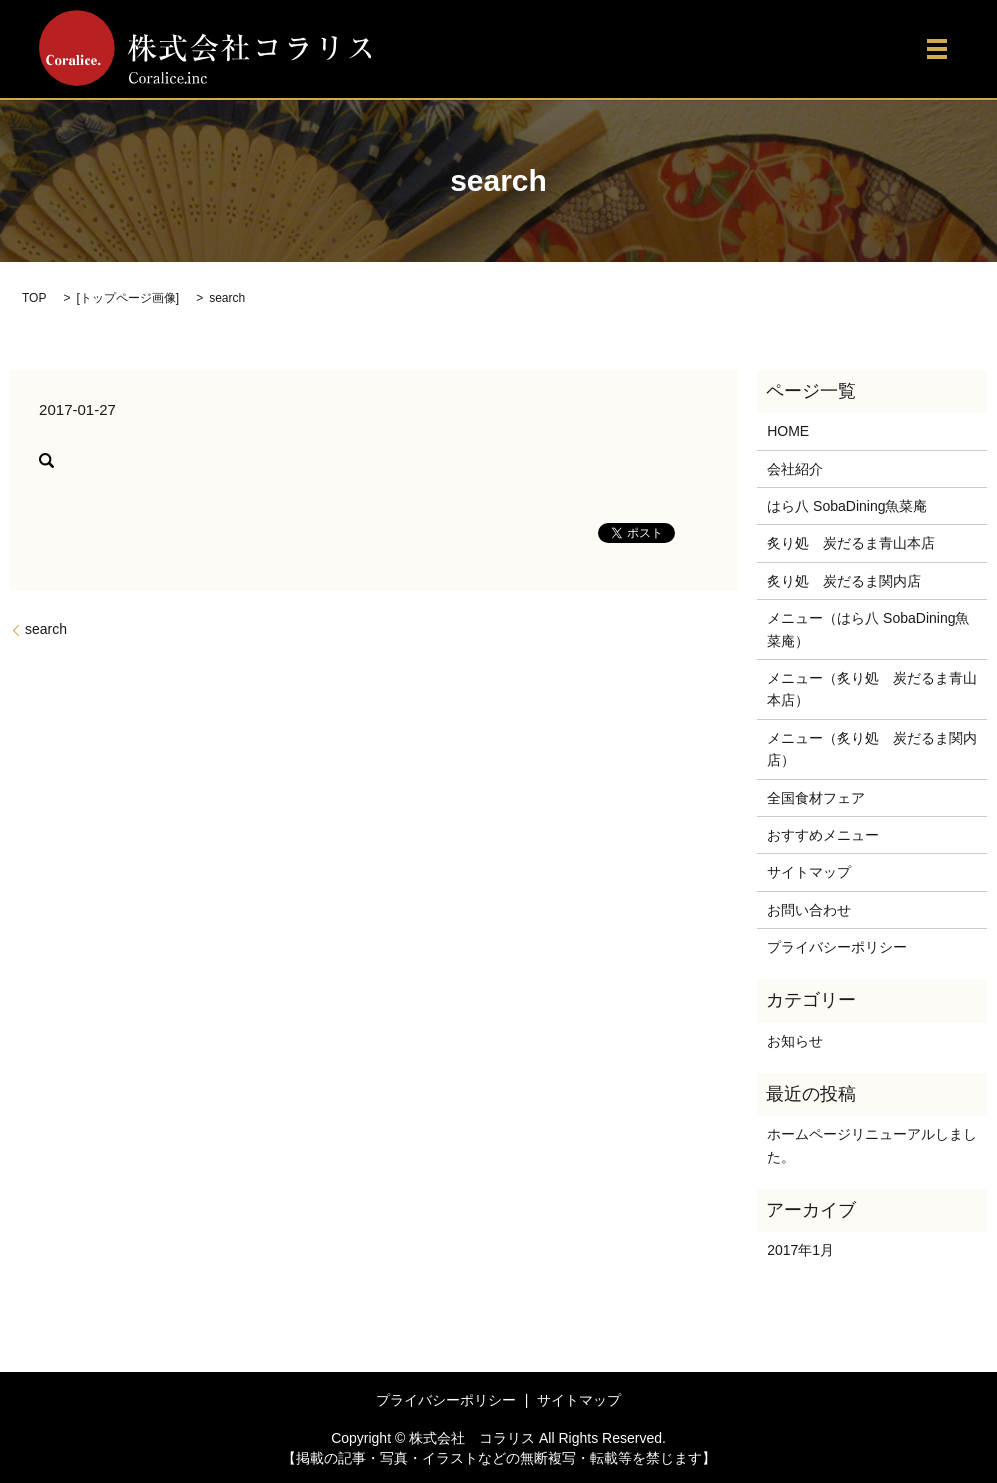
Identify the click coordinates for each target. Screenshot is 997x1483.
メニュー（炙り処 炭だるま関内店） (872, 749)
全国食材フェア (816, 798)
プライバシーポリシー (837, 947)
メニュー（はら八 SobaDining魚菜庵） (868, 629)
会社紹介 (795, 469)
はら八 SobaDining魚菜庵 (847, 506)
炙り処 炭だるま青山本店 (851, 543)
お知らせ (795, 1041)
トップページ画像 (128, 298)
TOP (34, 298)
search (46, 629)
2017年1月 (800, 1250)
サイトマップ (809, 872)
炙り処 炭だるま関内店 (844, 581)
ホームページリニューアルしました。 (872, 1145)
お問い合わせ (809, 910)
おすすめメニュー (823, 835)
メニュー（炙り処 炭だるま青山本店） (872, 689)
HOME (788, 431)
